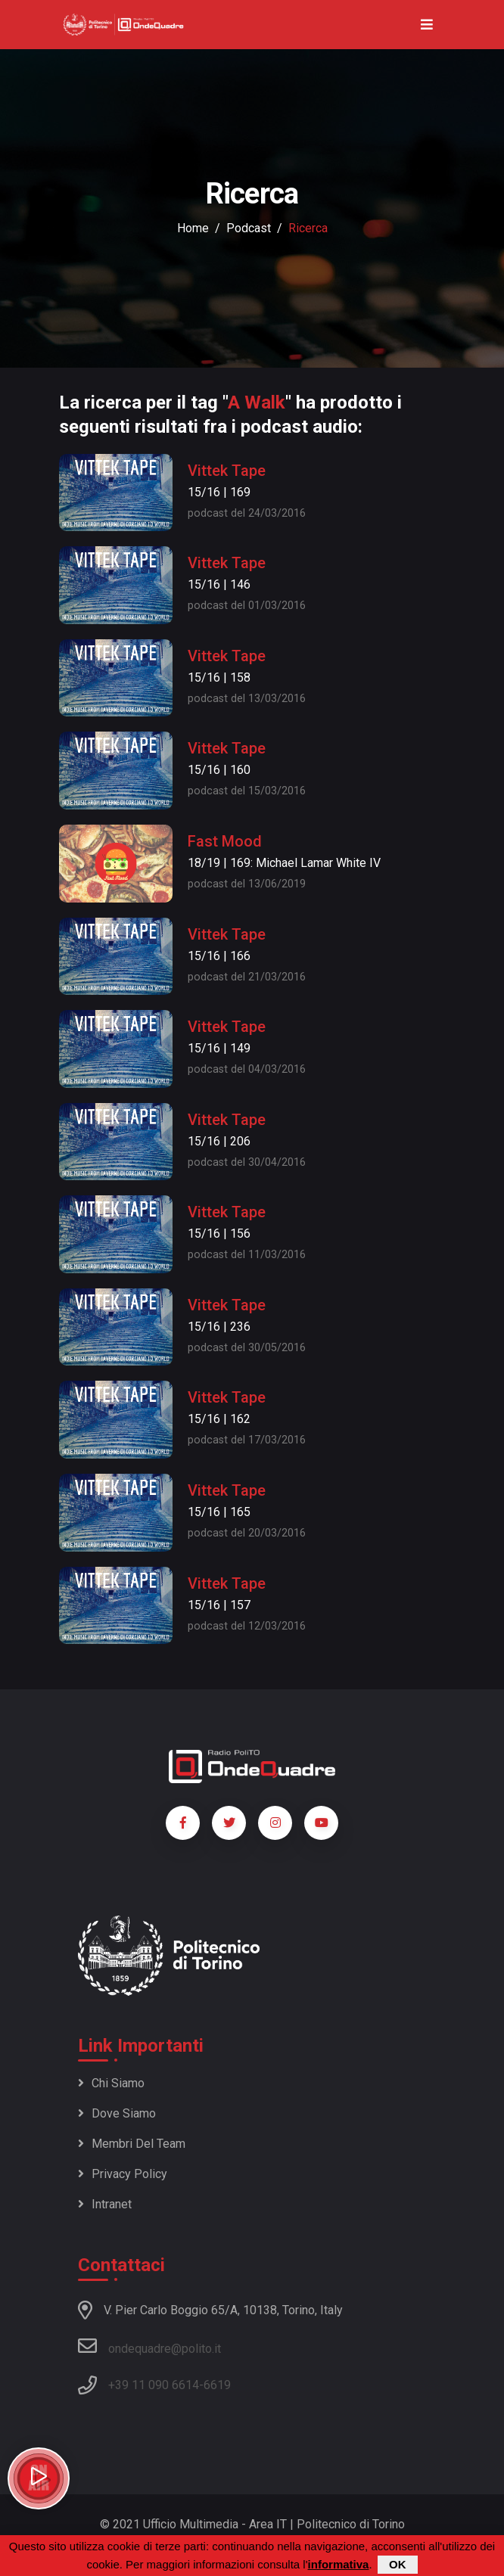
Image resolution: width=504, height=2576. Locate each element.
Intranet (105, 2204)
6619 (217, 2385)
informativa (338, 2565)
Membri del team (131, 2143)
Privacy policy (122, 2174)
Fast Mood (225, 841)
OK (397, 2565)
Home (193, 228)
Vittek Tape (227, 470)
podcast (248, 228)
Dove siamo (117, 2113)
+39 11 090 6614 (153, 2385)
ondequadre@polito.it (149, 2346)
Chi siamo (111, 2083)
